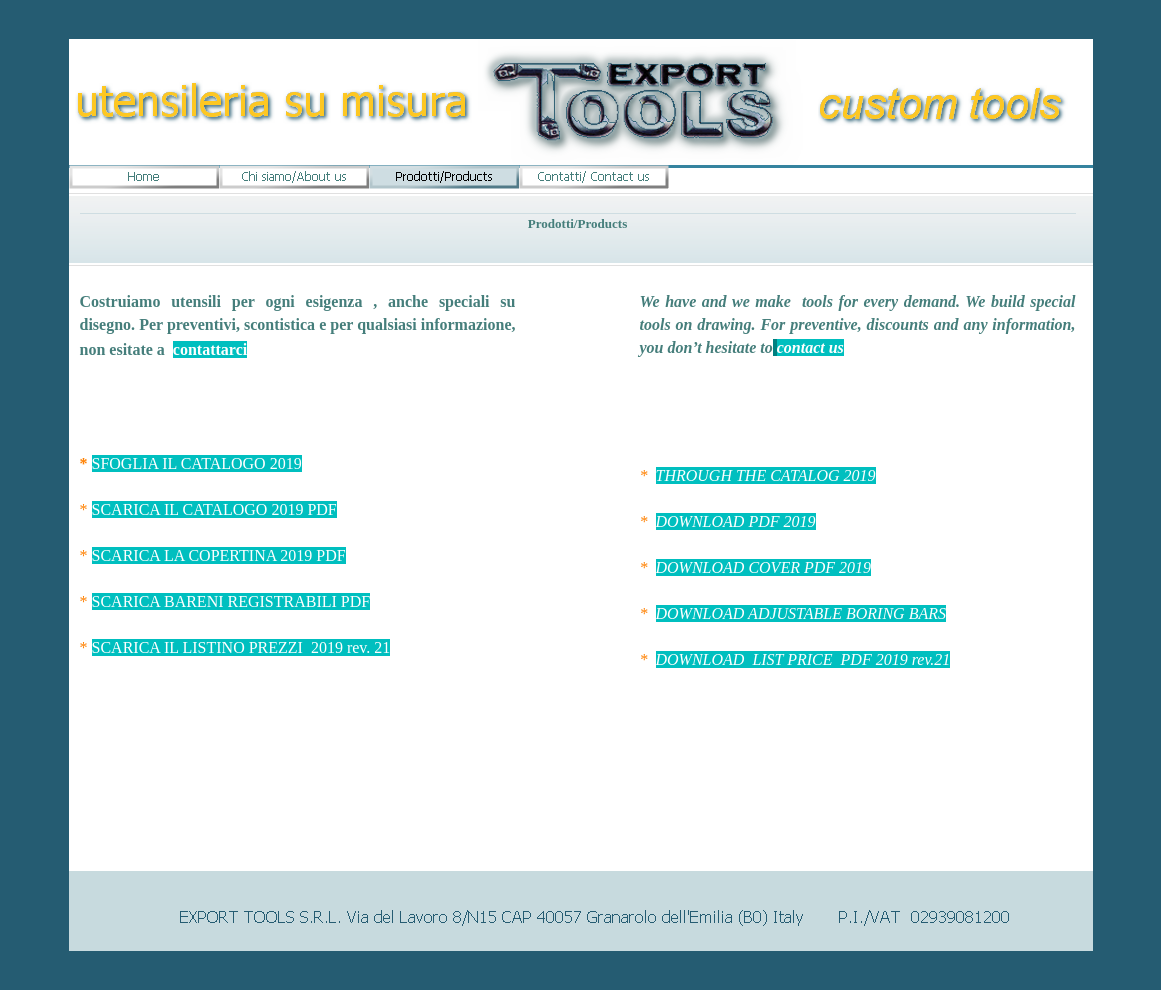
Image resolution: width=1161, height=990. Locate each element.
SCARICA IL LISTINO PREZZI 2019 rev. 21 (241, 647)
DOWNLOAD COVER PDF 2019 (764, 567)
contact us (810, 347)
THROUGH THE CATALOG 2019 (766, 475)
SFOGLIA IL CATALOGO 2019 (197, 463)
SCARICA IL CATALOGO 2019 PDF (214, 509)
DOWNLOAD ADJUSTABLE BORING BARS (801, 613)
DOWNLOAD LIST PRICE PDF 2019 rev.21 (803, 659)
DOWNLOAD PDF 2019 (736, 521)
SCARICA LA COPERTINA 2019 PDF (219, 555)
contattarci (210, 349)
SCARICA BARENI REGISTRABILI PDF (231, 601)
